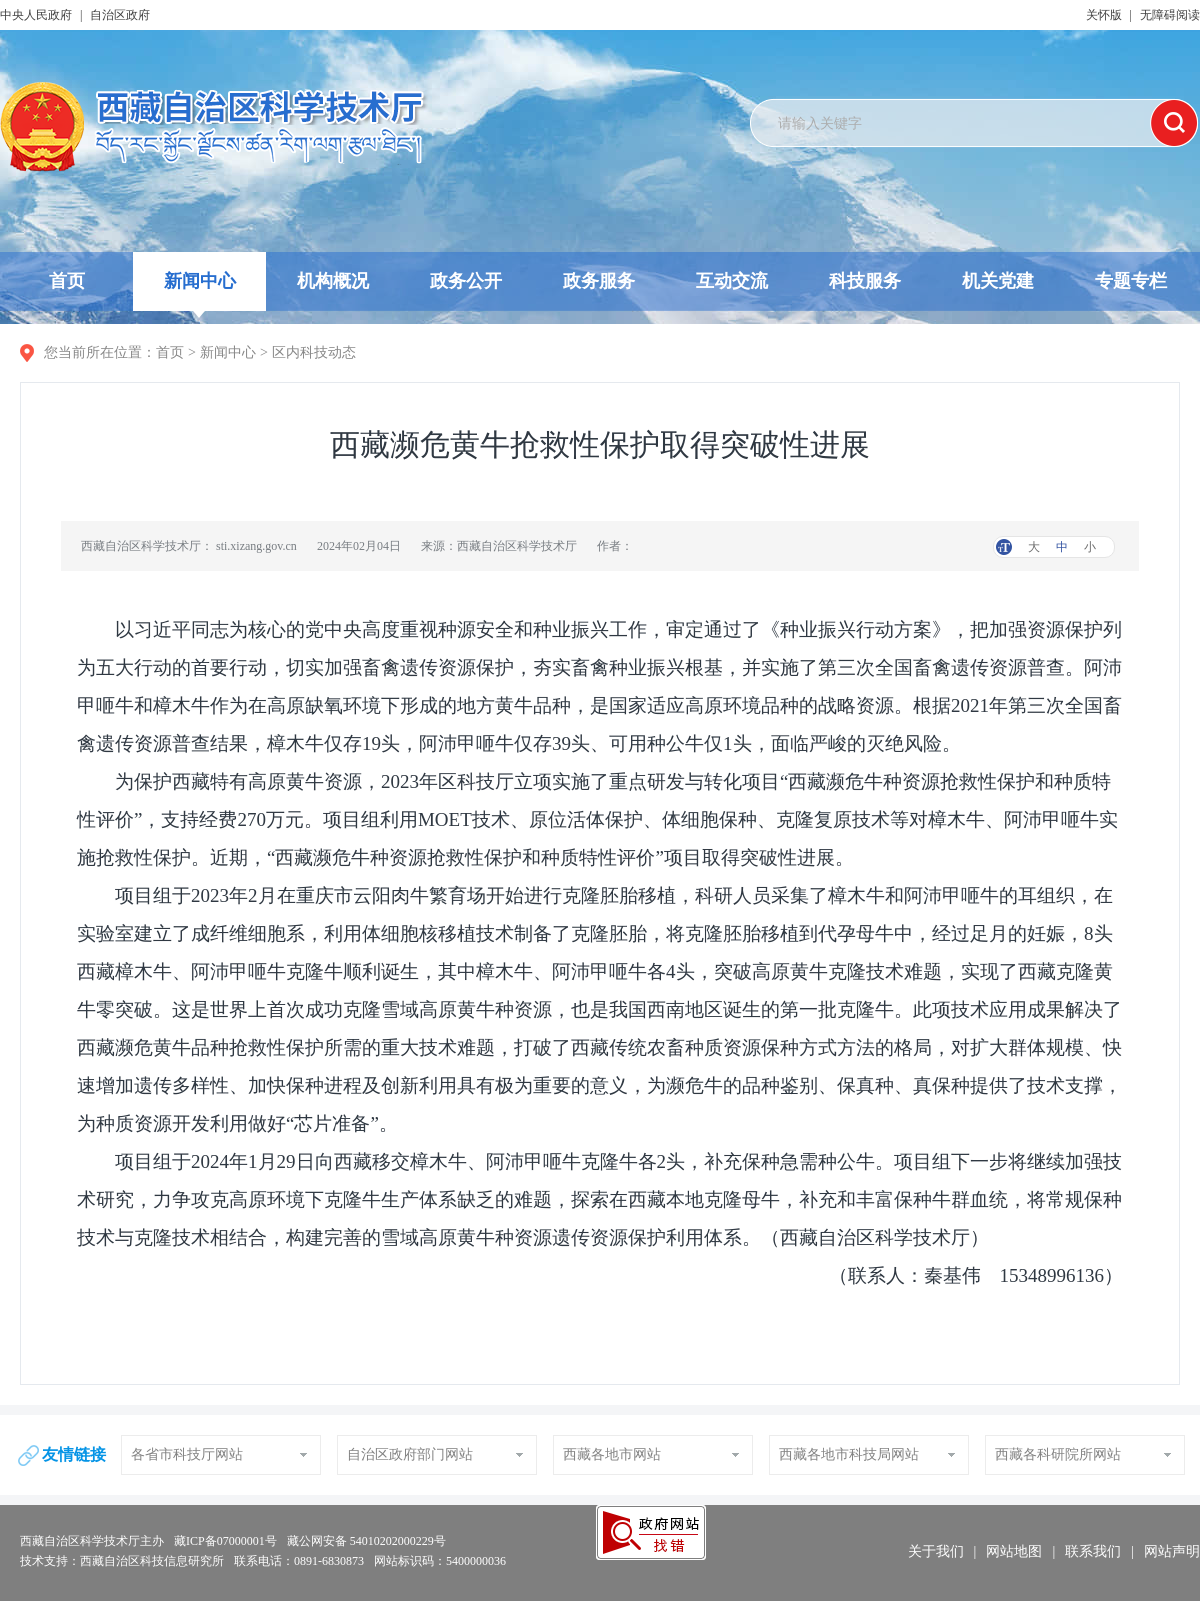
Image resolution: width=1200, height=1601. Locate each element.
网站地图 (1014, 1551)
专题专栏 (1131, 281)
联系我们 (1093, 1551)
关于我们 (936, 1551)
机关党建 (998, 281)
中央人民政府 (36, 15)
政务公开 (466, 281)
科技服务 (865, 281)
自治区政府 (120, 15)
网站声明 (1172, 1551)
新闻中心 (200, 291)
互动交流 (732, 281)
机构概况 (333, 281)
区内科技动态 (314, 352)
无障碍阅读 (1170, 15)
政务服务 (599, 281)
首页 (67, 281)
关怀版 (1104, 15)
